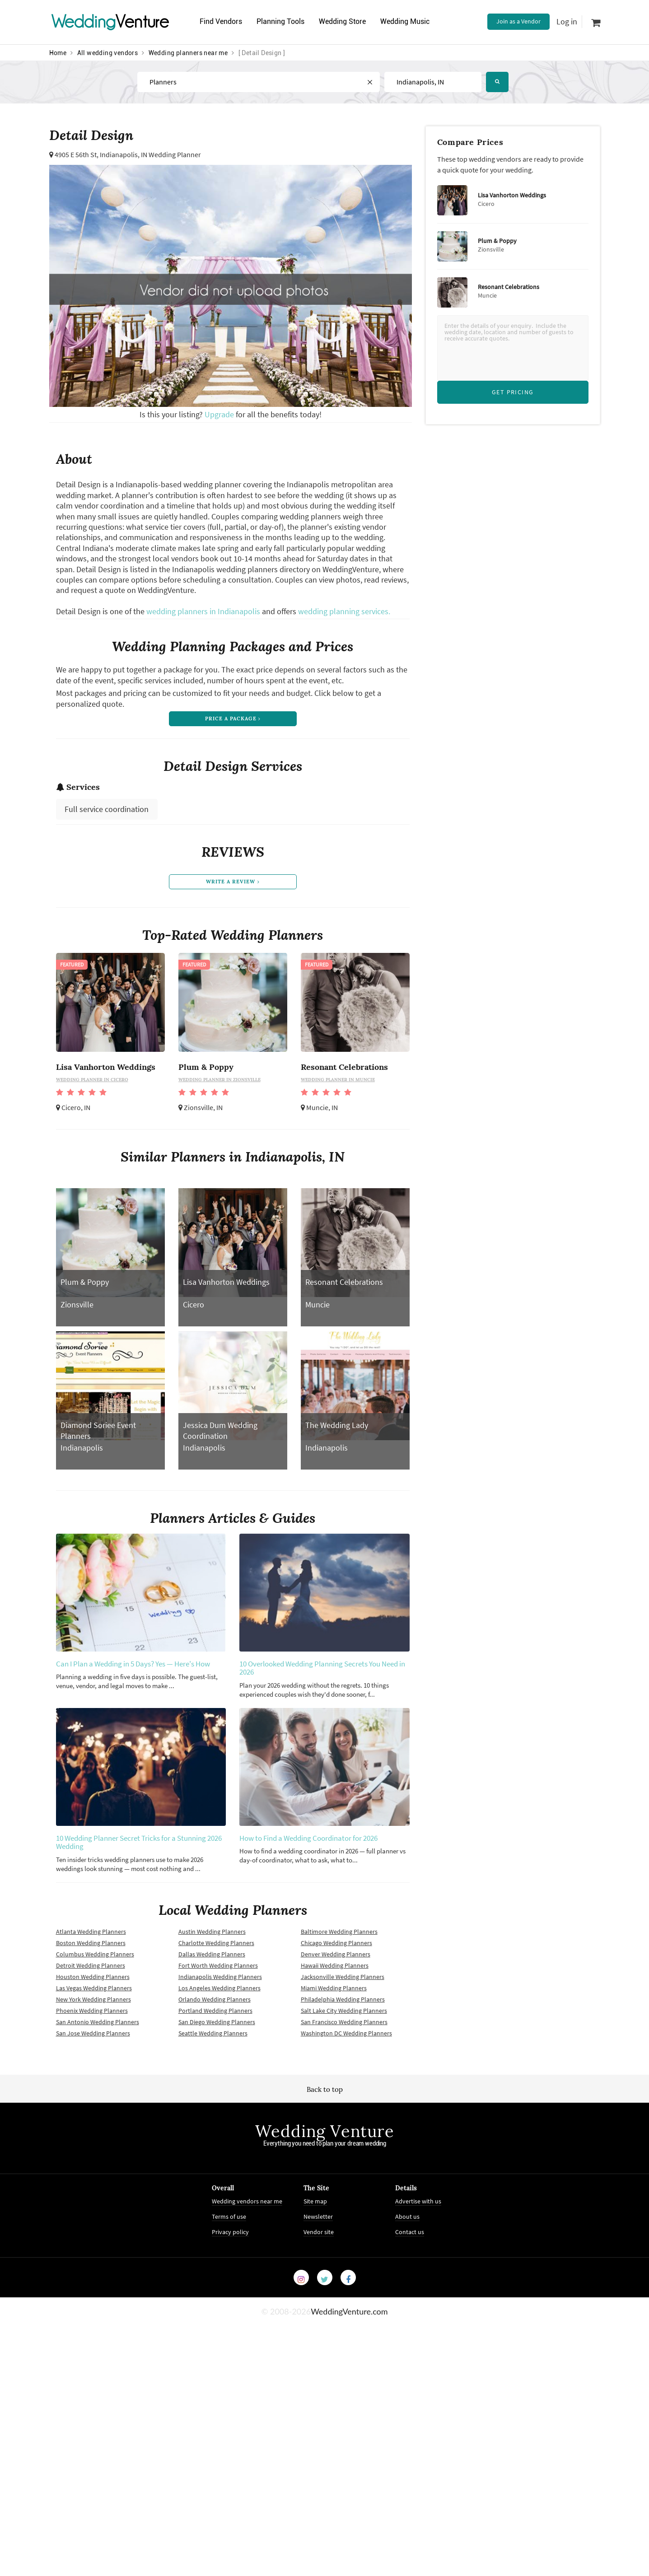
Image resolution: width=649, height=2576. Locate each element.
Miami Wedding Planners (334, 1993)
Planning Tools (283, 21)
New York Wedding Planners (93, 2004)
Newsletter (318, 2221)
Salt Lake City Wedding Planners (344, 2015)
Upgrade (220, 414)
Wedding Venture (324, 2136)
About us (407, 2221)
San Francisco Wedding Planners (344, 2027)
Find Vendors (222, 21)
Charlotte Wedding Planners (216, 1948)
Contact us (409, 2237)
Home (58, 52)
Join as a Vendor (518, 21)
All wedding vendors (107, 52)
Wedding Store (345, 21)
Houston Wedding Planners (93, 1982)
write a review (232, 885)
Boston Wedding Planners (91, 1948)
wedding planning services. (344, 611)
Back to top (325, 2094)
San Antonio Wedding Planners (97, 2027)
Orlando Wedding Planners (214, 2004)
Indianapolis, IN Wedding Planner (150, 154)
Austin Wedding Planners (212, 1936)
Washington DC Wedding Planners (346, 2038)
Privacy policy (230, 2237)
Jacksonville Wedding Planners (342, 1982)
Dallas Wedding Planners (211, 1959)
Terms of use (229, 2221)
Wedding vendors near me (247, 2206)
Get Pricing (512, 392)
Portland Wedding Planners (215, 2015)
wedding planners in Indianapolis (203, 611)
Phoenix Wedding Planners (92, 2015)
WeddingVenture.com (349, 2316)
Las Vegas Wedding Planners (94, 1993)
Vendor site (318, 2237)
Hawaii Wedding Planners (335, 1970)
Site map (315, 2206)
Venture (110, 21)
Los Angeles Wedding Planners (219, 1993)
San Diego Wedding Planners (216, 2027)
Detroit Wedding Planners (90, 1970)
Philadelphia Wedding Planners (343, 2004)
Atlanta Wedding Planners (91, 1936)
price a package (232, 719)
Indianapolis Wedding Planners (220, 1982)
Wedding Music (409, 21)
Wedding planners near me (188, 52)
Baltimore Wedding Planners (339, 1936)
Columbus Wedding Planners (95, 1959)
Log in (566, 21)
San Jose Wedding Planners (93, 2038)
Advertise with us (418, 2206)
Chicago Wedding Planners (336, 1948)
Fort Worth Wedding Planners (218, 1970)
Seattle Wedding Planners (212, 2038)
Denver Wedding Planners (335, 1959)
